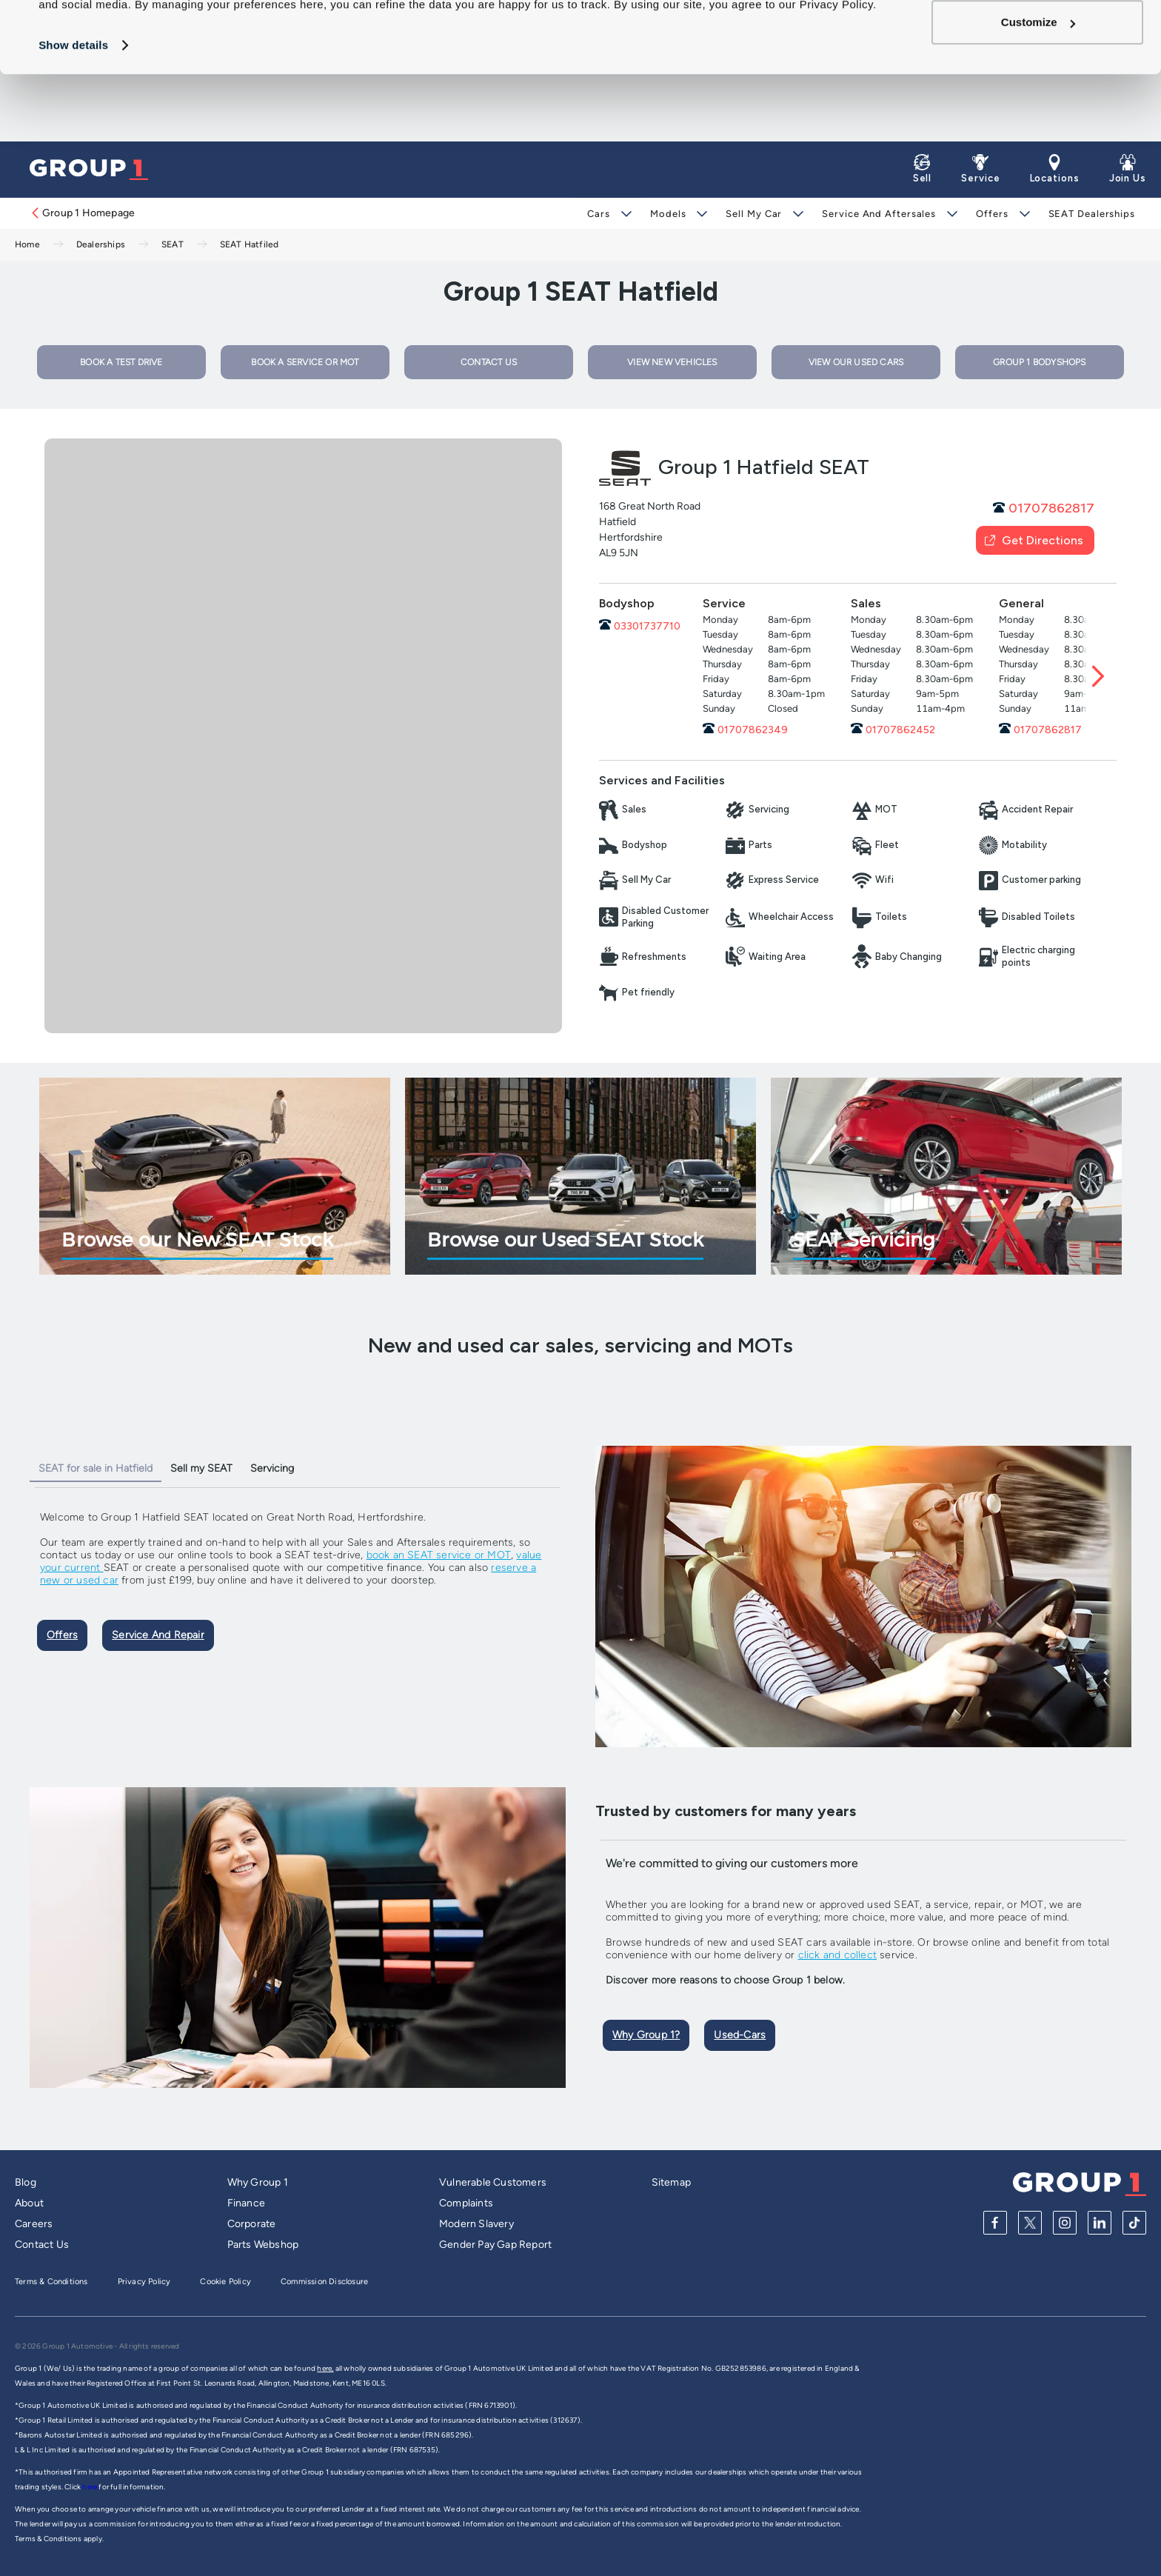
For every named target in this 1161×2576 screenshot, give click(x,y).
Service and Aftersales (879, 213)
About (29, 2203)
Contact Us (42, 2244)
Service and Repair (158, 1635)
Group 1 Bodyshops (1039, 362)
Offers (992, 213)
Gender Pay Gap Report (495, 2244)
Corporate (251, 2224)
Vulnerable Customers (492, 2182)
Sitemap (671, 2182)
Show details (73, 112)
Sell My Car (754, 213)
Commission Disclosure (324, 2281)
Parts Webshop (263, 2244)
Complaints (466, 2203)
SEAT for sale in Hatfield (96, 1468)
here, (325, 2368)
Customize (1038, 89)
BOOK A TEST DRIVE (121, 362)
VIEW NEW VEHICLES (672, 362)
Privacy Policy (144, 2281)
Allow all (1037, 39)
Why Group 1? (646, 2035)
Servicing (272, 1468)
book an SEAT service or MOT (439, 1555)
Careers (34, 2224)
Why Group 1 (257, 2182)
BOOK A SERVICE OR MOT (304, 362)
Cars (598, 213)
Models (668, 213)
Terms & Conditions (51, 2281)
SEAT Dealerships (1091, 213)
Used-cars (740, 2035)
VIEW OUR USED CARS (856, 362)
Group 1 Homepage (82, 213)
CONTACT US (489, 362)
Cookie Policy (225, 2281)
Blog (25, 2182)
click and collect (837, 1955)
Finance (246, 2203)
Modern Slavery (476, 2224)
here (90, 2487)
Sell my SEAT (201, 1468)
